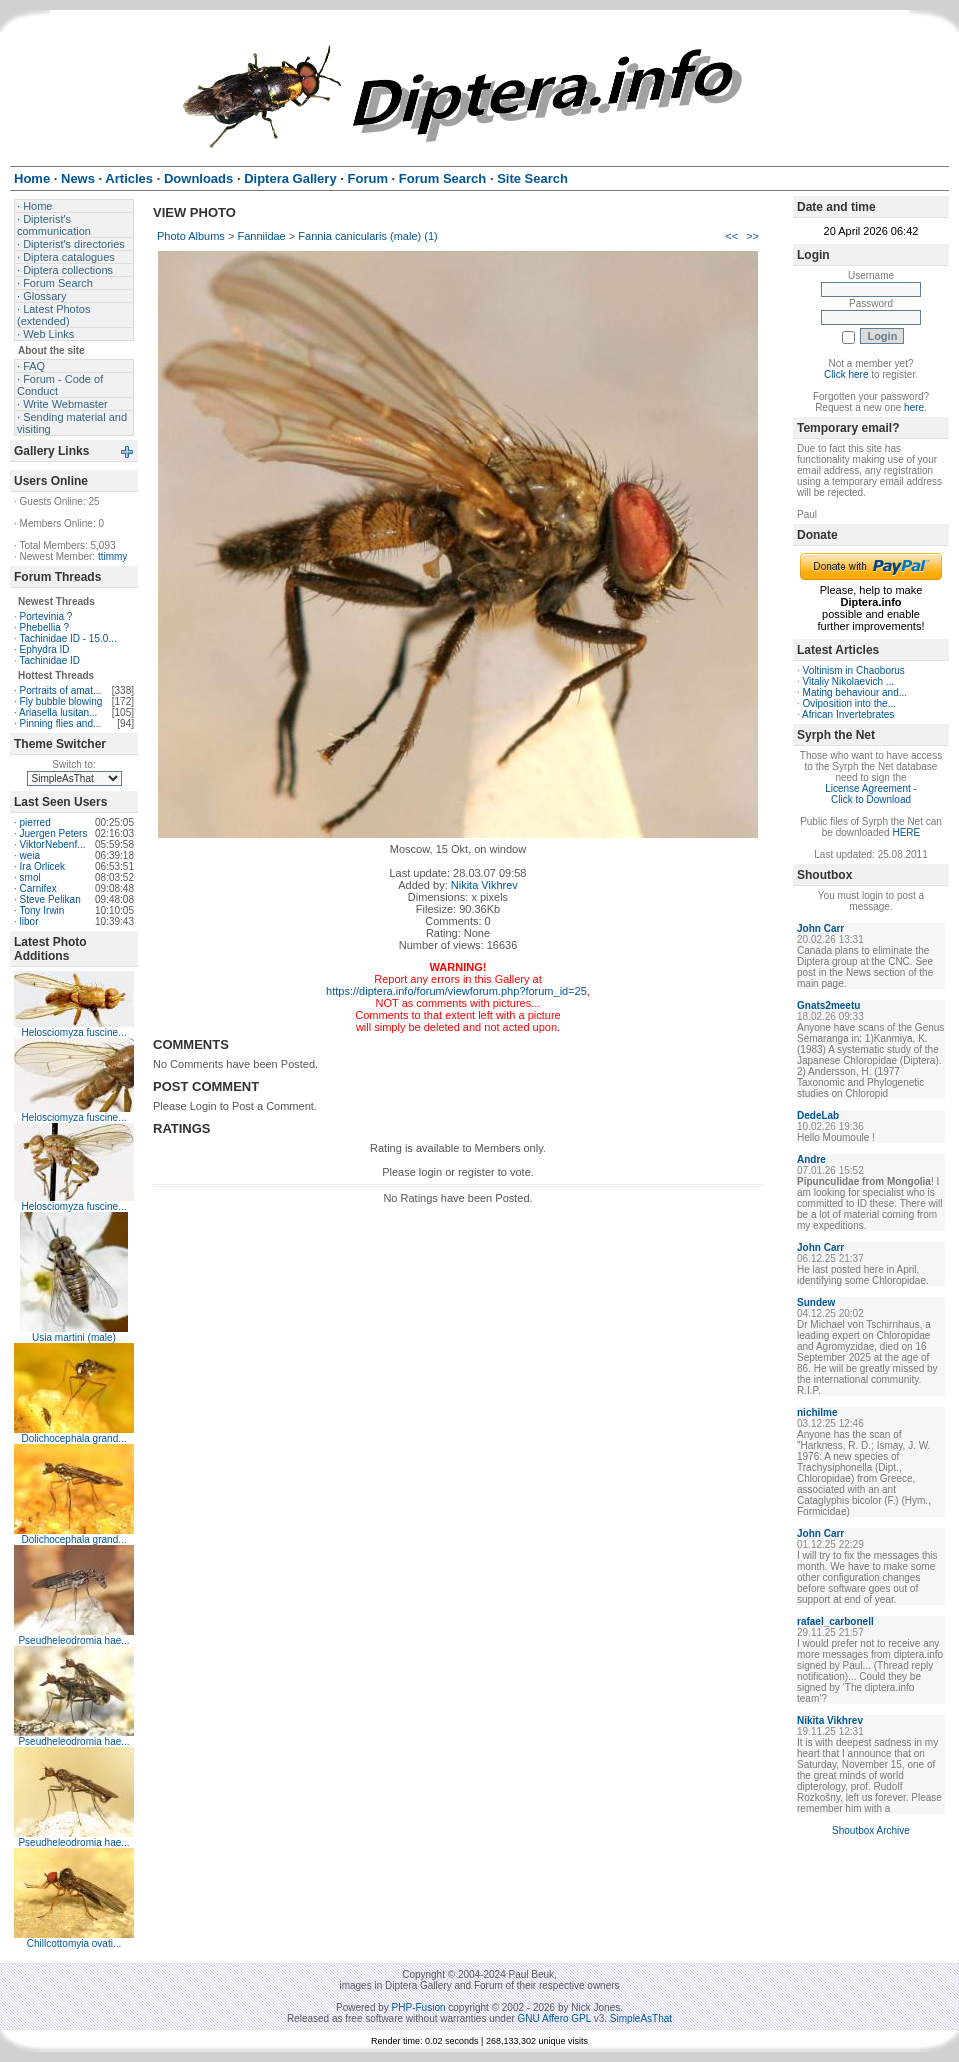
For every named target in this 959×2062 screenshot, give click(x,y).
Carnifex (38, 888)
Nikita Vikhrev (484, 885)
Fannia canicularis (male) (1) (367, 236)
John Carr (820, 928)
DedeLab (818, 1115)
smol (30, 877)
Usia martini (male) (74, 1337)
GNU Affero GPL (554, 2018)
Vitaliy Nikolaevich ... (849, 681)
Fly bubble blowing (61, 701)
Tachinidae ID (49, 660)
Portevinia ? (46, 616)
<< (731, 236)
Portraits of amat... (61, 690)
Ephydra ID (45, 649)
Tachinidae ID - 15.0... (67, 638)
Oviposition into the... (849, 703)
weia (30, 855)
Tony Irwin (41, 910)
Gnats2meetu (828, 1005)
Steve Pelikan (50, 899)
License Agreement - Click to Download (871, 794)
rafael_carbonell (835, 1621)
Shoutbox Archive (871, 1830)
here (914, 407)
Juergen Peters (54, 833)
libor (29, 921)
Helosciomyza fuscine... (73, 1032)
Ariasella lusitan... (58, 712)
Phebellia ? (44, 627)
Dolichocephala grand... (73, 1438)
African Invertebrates (848, 714)
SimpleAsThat (641, 2018)
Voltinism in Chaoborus (854, 670)
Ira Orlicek (43, 866)
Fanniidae (261, 236)
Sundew (816, 1302)
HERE (906, 832)
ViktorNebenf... (53, 844)
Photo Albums (191, 236)
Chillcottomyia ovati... (74, 1943)
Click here (846, 374)
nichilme (817, 1412)
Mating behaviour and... (855, 692)
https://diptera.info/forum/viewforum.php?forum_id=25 (456, 991)
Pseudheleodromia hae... (73, 1640)
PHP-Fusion (419, 2007)
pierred (35, 822)
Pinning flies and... (61, 723)
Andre (811, 1159)
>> (752, 236)
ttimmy (112, 556)
